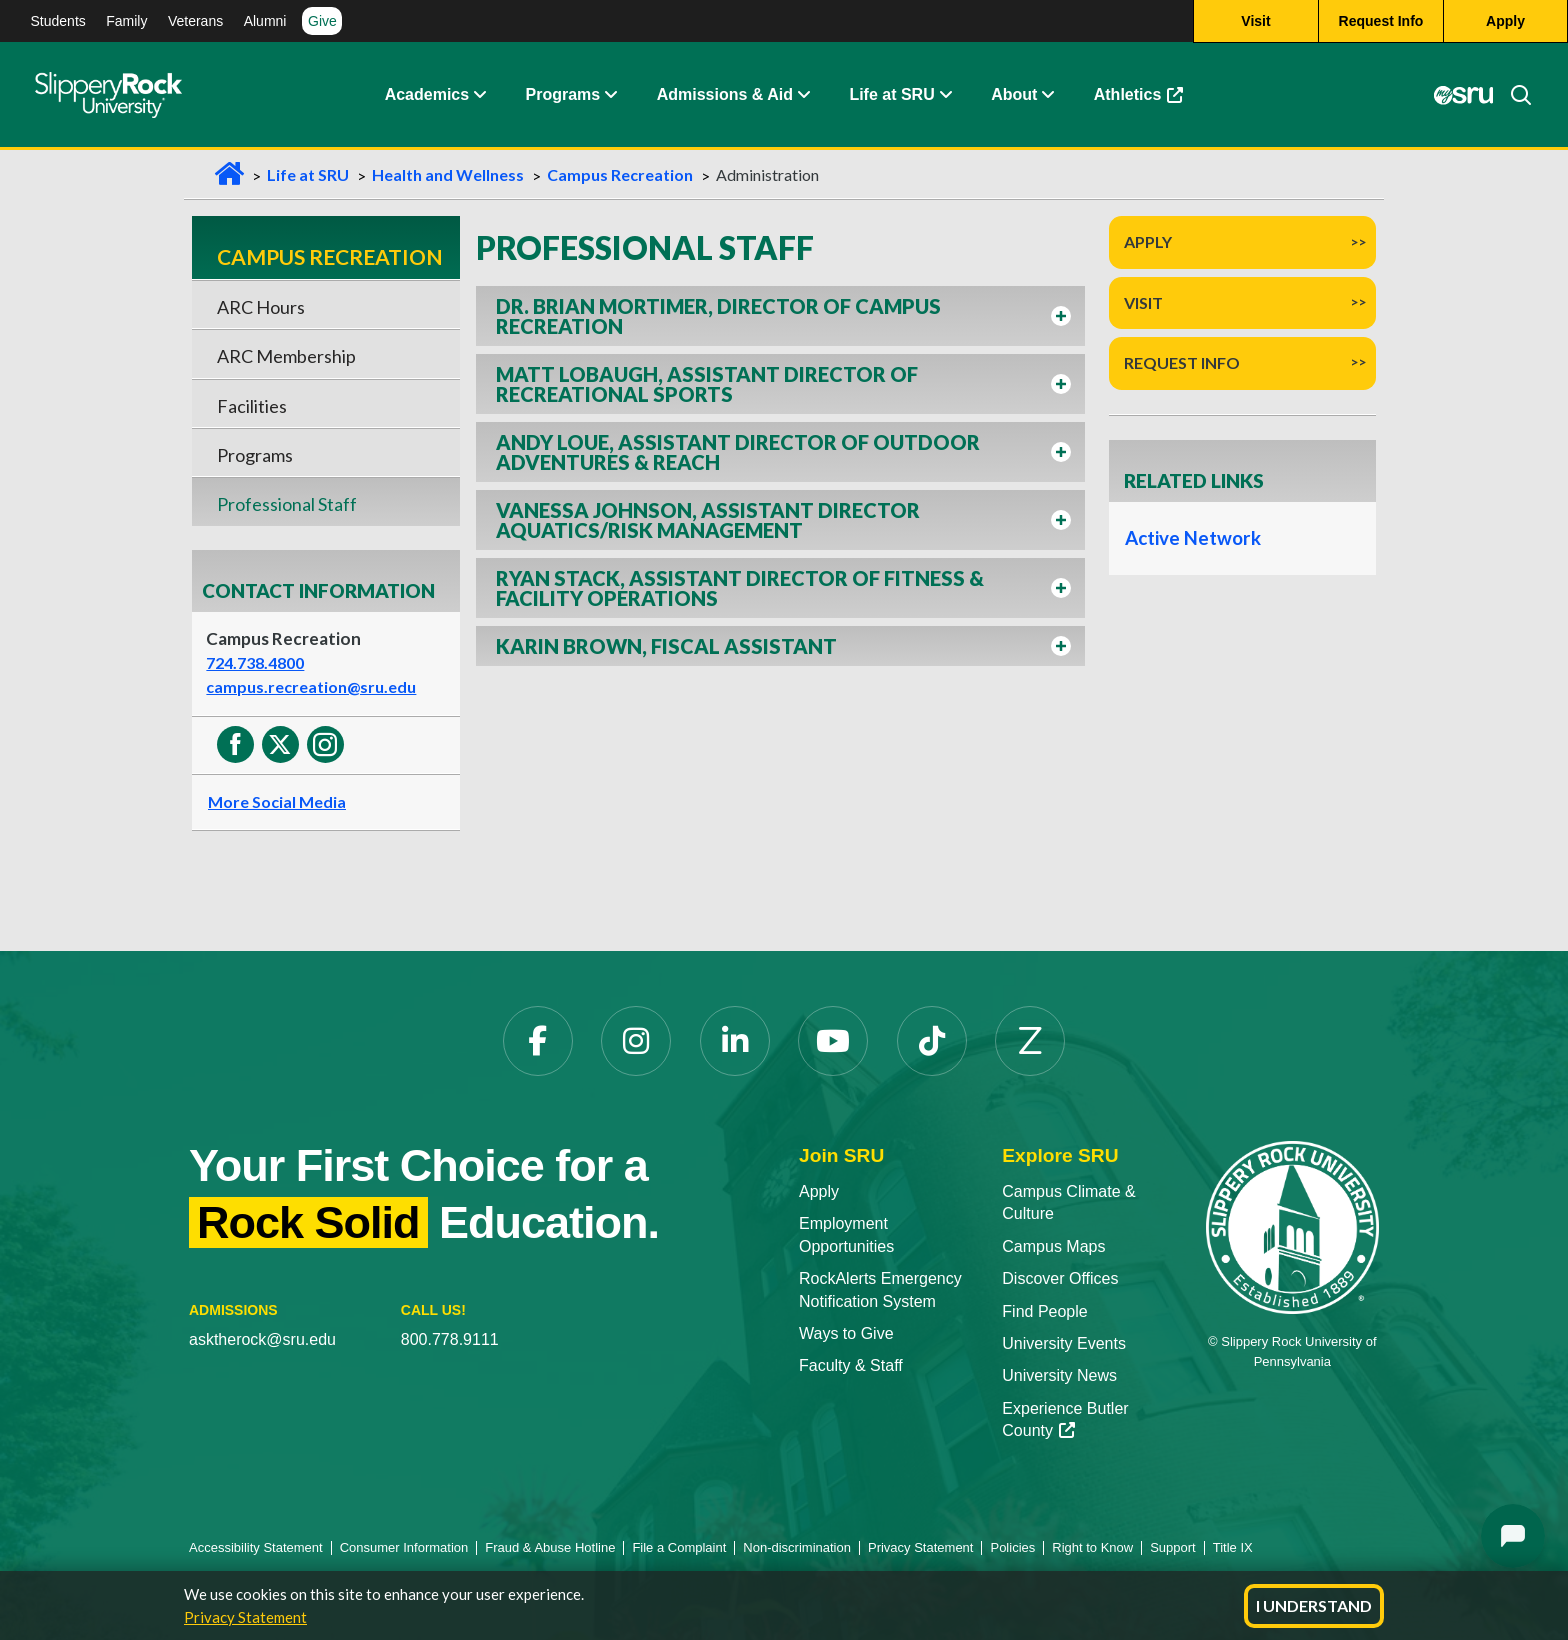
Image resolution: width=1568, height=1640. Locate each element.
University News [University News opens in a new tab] (1059, 1375)
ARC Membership (286, 356)
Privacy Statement (245, 1617)
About (1014, 94)
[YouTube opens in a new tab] (833, 1041)
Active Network (1192, 538)
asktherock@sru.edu (262, 1339)
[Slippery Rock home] (108, 95)
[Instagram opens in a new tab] (636, 1041)
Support (1173, 1547)
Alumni (265, 21)
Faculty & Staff (851, 1365)
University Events (1064, 1343)
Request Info (1182, 362)
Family (126, 21)
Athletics (1148, 99)
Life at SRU (891, 94)
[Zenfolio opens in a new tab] (1030, 1041)
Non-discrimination (797, 1547)
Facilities (252, 406)
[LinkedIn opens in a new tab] (735, 1041)
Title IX (1233, 1547)
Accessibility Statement (256, 1547)
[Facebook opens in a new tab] (538, 1041)
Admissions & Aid (725, 94)
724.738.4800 (255, 662)
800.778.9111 (450, 1339)
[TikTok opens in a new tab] (932, 1041)
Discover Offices (1060, 1278)
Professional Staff (287, 504)
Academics (427, 94)
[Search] (1513, 95)
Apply (1148, 241)
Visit (1143, 302)
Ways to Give (846, 1333)
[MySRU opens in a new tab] (1464, 95)
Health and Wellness (448, 174)
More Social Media (277, 801)
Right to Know (1092, 1547)
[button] (479, 95)
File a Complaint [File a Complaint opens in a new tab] (679, 1547)
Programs (563, 94)
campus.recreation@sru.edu (311, 686)
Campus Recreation (620, 174)
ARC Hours (261, 307)
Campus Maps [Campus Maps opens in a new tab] (1053, 1246)
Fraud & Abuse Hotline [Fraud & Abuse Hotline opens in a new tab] (550, 1547)
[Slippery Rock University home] (1292, 1226)
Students (58, 21)
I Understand (1314, 1605)
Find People (1044, 1311)
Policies (1012, 1547)
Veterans (195, 21)
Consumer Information (404, 1547)
